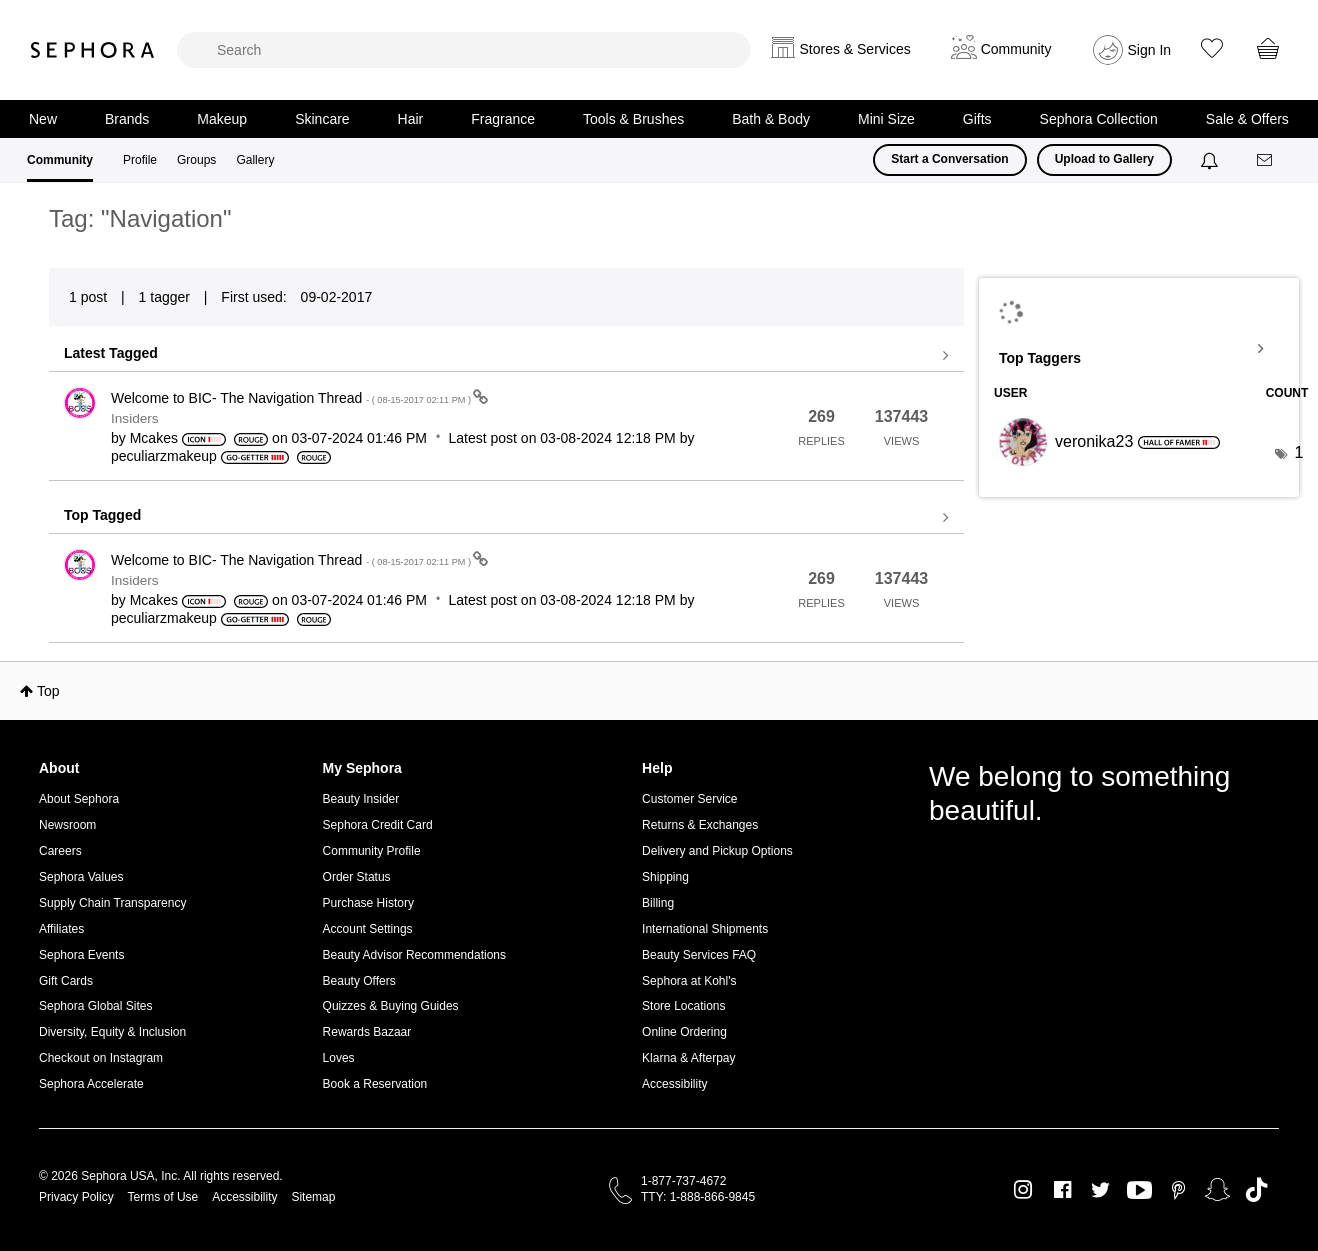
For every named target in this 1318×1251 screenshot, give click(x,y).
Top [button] (48, 691)
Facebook (1062, 1190)
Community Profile (372, 851)
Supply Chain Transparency (112, 903)
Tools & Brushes (633, 119)
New (43, 119)
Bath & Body (771, 119)
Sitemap (313, 1197)
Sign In (1150, 50)
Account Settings (368, 929)
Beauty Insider (361, 799)
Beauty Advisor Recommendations (414, 955)
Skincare (322, 119)
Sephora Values (81, 877)
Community (60, 160)
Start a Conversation (949, 159)
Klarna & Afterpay (688, 1058)
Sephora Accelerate (91, 1084)
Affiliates (61, 929)
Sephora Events (81, 955)
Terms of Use (163, 1197)
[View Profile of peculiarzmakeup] (164, 456)
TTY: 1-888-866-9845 (698, 1197)
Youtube (1139, 1191)
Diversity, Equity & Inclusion (112, 1032)
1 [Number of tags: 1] (1298, 452)
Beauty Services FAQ (699, 955)
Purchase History (368, 903)
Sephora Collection (1099, 119)
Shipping (665, 877)
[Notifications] (1211, 160)
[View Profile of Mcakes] (154, 438)
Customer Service (689, 799)
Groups (196, 160)
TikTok (1256, 1190)
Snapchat (1217, 1190)
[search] (464, 50)
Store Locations (683, 1006)
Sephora (93, 50)
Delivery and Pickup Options (717, 851)
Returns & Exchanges (700, 825)
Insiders (135, 418)
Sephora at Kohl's (689, 981)
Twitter (1100, 1190)
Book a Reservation (375, 1084)
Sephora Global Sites (95, 1006)
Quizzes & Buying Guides (391, 1006)
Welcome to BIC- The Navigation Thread (292, 398)
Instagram (1023, 1190)
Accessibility (674, 1084)
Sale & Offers (1247, 119)
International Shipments (705, 929)
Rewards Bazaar (367, 1032)
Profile (140, 160)
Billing (658, 903)
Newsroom (67, 825)
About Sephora (79, 799)
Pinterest (1178, 1190)
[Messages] (1266, 160)
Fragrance (503, 119)
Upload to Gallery (1104, 159)
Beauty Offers (359, 981)
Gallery (255, 160)
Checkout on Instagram (101, 1058)
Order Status (357, 877)
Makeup (222, 119)
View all (506, 356)
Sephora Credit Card (378, 825)
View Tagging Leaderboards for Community (1139, 349)
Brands (127, 119)
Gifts (977, 119)
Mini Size (886, 119)
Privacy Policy (76, 1197)
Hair (411, 119)
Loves (339, 1058)
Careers (60, 851)
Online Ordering (684, 1032)
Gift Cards (66, 981)
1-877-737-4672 (683, 1181)
